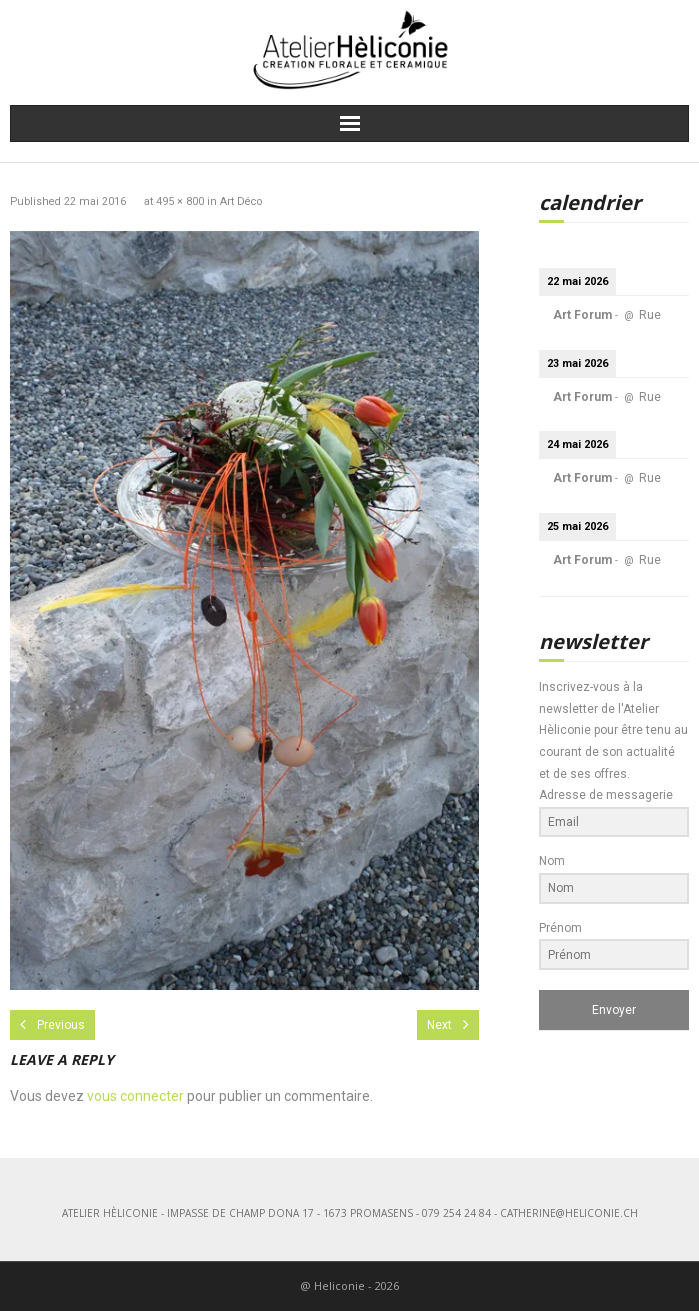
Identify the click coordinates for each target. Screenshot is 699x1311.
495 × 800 (180, 201)
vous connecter (135, 1096)
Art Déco (241, 201)
